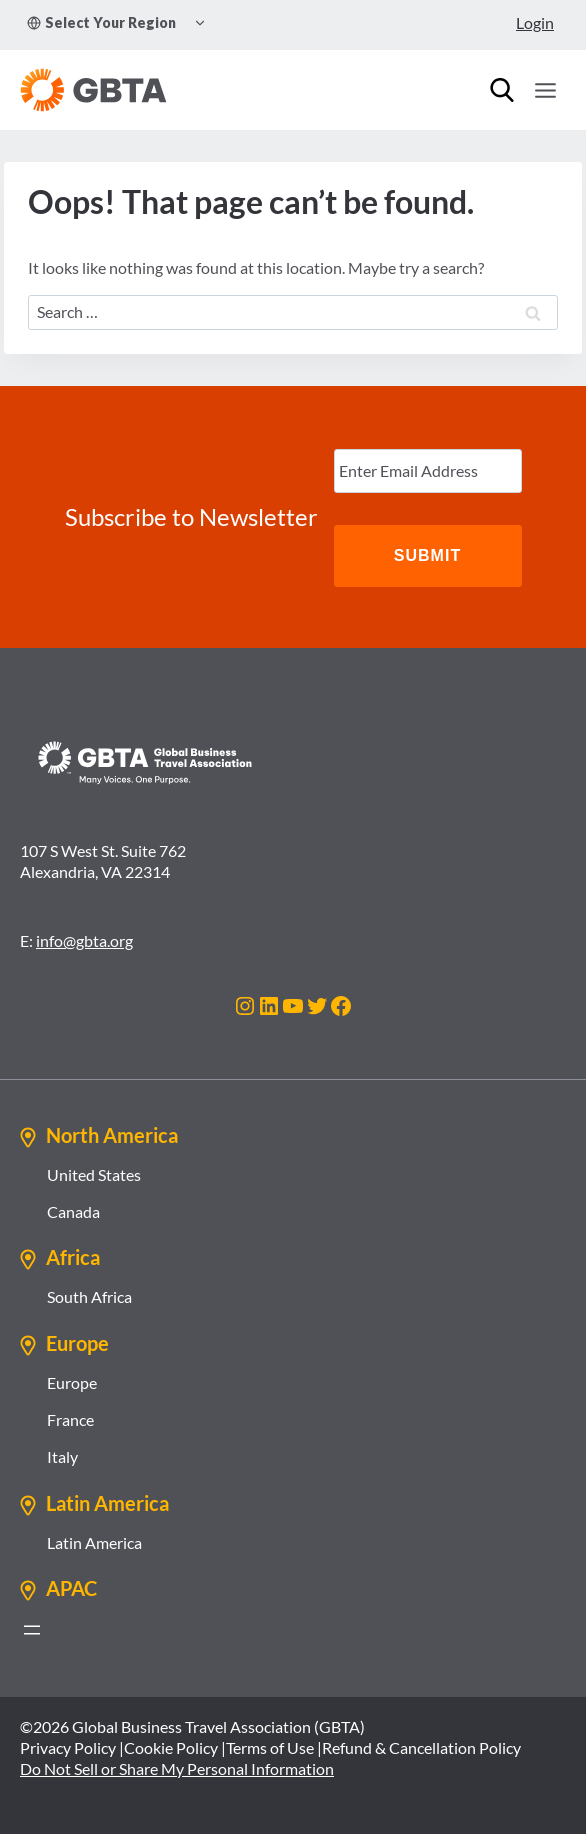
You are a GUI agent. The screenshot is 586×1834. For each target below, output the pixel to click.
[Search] (502, 90)
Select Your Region (101, 22)
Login (535, 22)
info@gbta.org (84, 940)
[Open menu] (545, 90)
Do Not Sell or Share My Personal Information (177, 1768)
